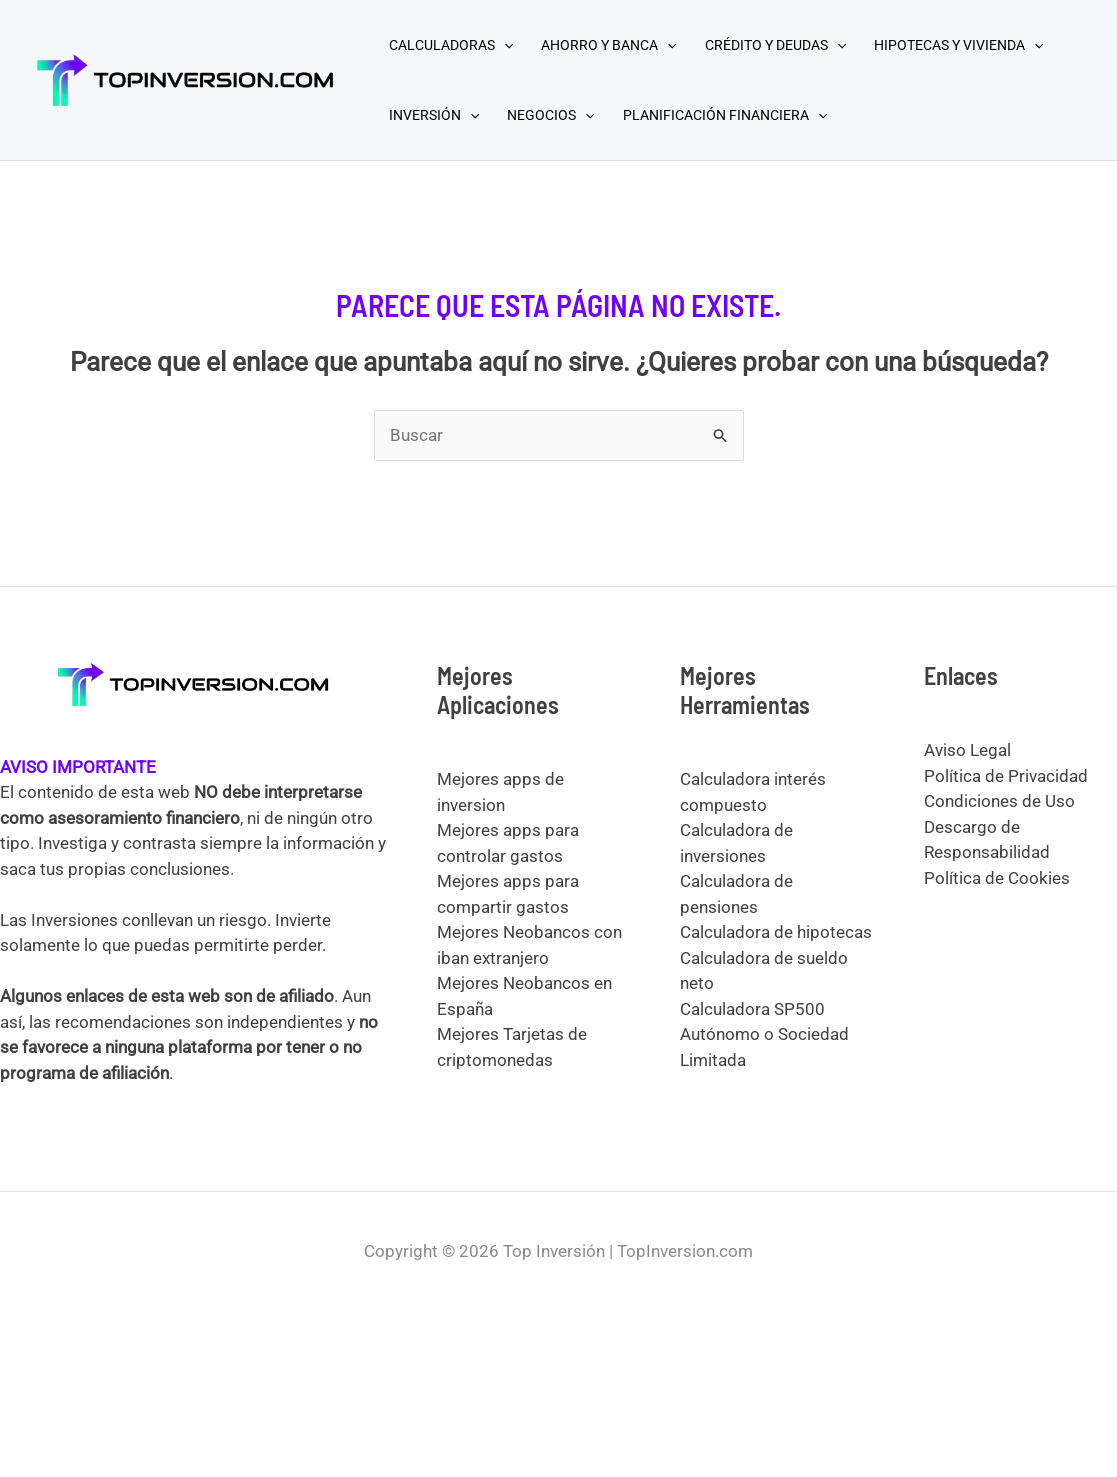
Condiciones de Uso (999, 801)
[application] (504, 45)
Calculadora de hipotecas (776, 932)
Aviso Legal (967, 750)
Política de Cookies (997, 878)
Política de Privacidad (1006, 776)
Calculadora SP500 (752, 1009)
